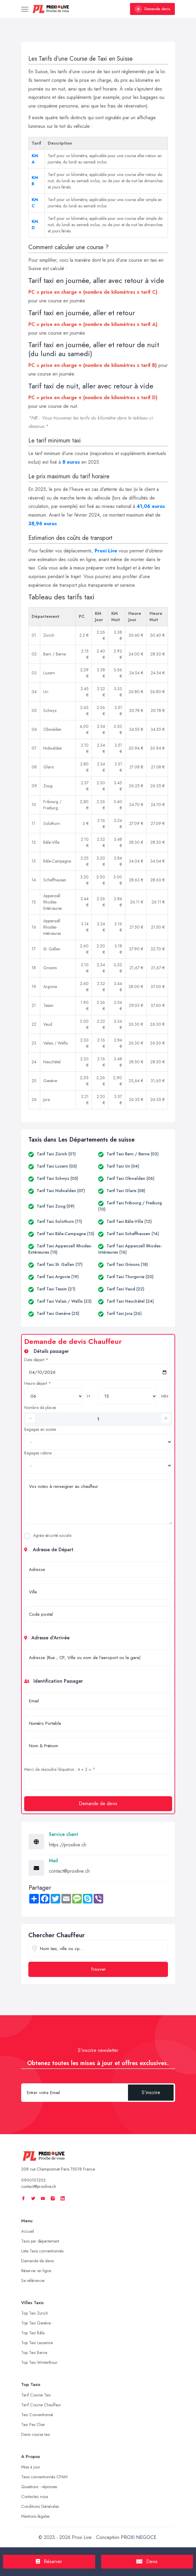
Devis (147, 2561)
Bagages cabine (38, 1453)
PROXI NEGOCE (138, 2537)
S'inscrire (151, 2092)
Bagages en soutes (40, 1429)
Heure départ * (37, 1383)
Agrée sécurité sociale (52, 1535)
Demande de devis (98, 1803)
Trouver (98, 1969)
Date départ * (36, 1360)
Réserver (49, 2561)
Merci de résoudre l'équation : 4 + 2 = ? (59, 1769)
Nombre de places (40, 1407)
